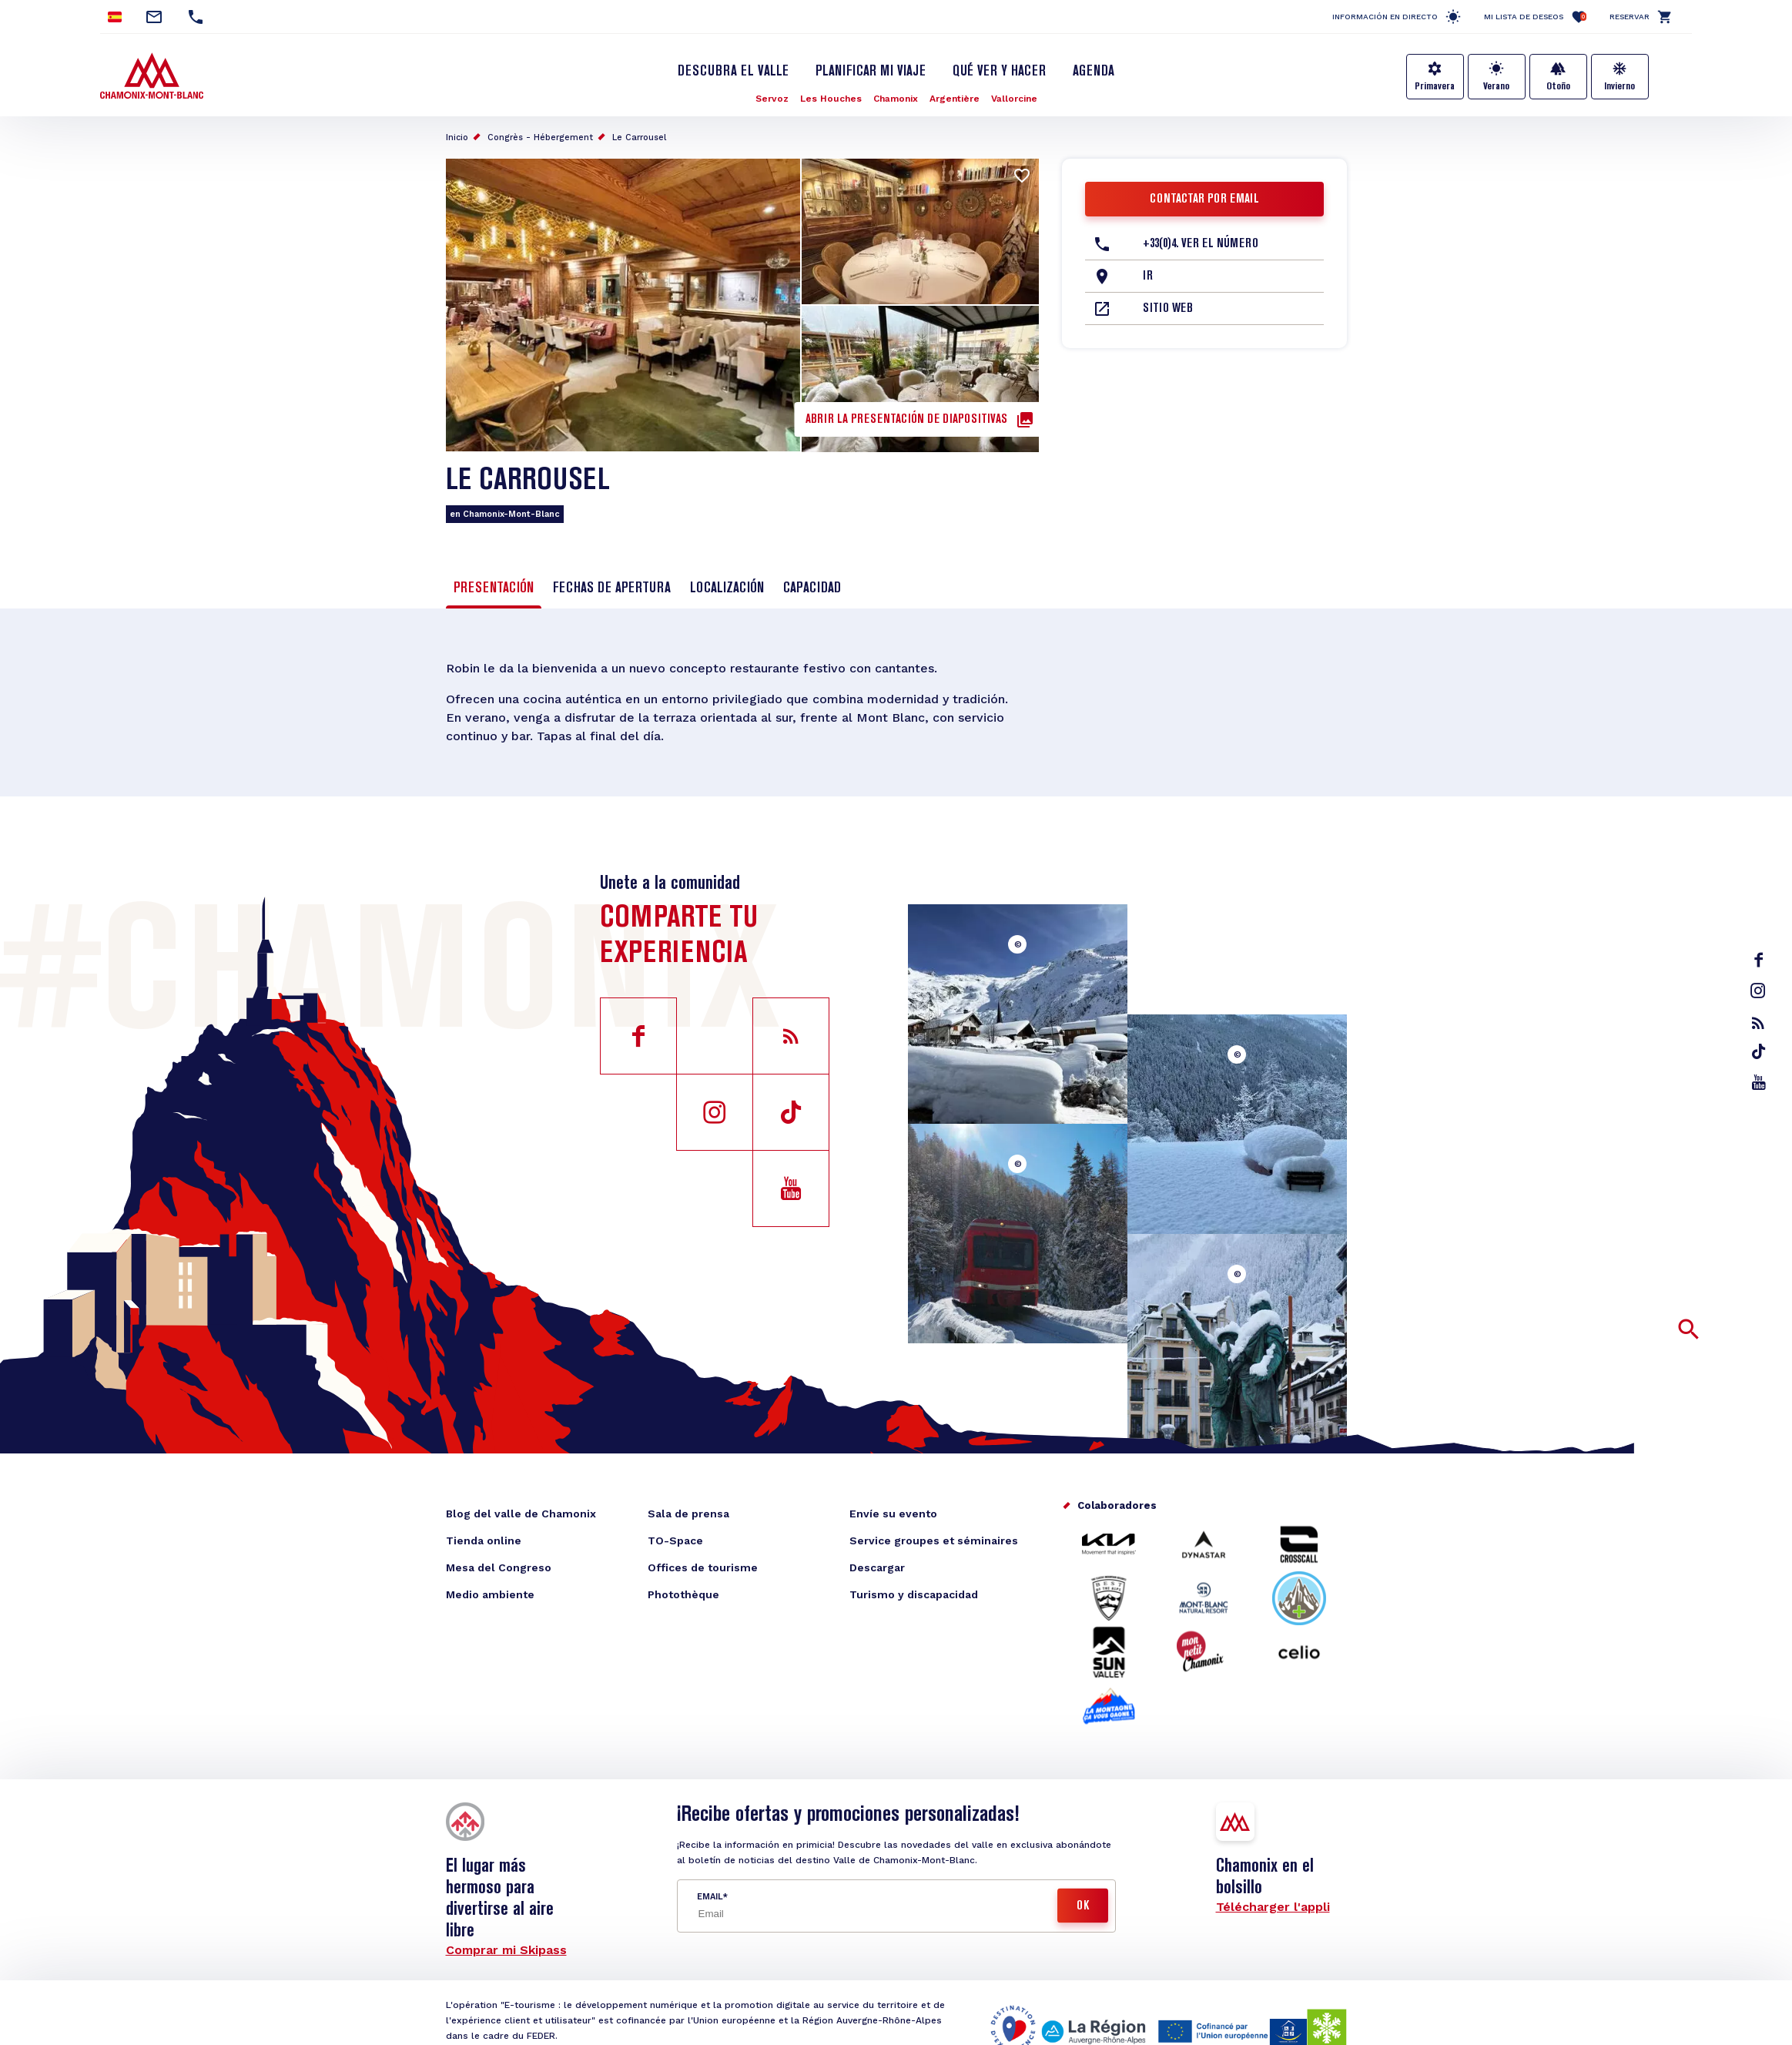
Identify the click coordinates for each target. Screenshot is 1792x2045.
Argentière (954, 98)
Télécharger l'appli (1273, 1906)
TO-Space (675, 1540)
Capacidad (812, 588)
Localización (727, 588)
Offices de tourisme (703, 1567)
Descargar (877, 1567)
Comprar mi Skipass (506, 1950)
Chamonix (895, 98)
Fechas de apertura (612, 588)
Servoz (772, 98)
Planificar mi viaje (871, 71)
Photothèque (683, 1594)
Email (709, 1897)
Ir (1148, 276)
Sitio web (1168, 308)
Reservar (1629, 16)
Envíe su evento (893, 1513)
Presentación (494, 588)
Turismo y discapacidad (913, 1594)
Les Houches (831, 98)
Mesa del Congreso (498, 1567)
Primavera (1435, 86)
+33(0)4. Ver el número (1200, 244)
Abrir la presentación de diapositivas (906, 419)
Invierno (1619, 86)
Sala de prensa (688, 1513)
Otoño (1558, 86)
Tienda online (483, 1540)
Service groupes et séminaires (933, 1540)
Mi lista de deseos (1535, 16)
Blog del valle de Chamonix (521, 1513)
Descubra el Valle (733, 71)
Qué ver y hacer (999, 71)
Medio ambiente (490, 1594)
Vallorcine (1014, 98)
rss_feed (1758, 1023)
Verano (1496, 86)
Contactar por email (1204, 199)
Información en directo (1385, 16)
